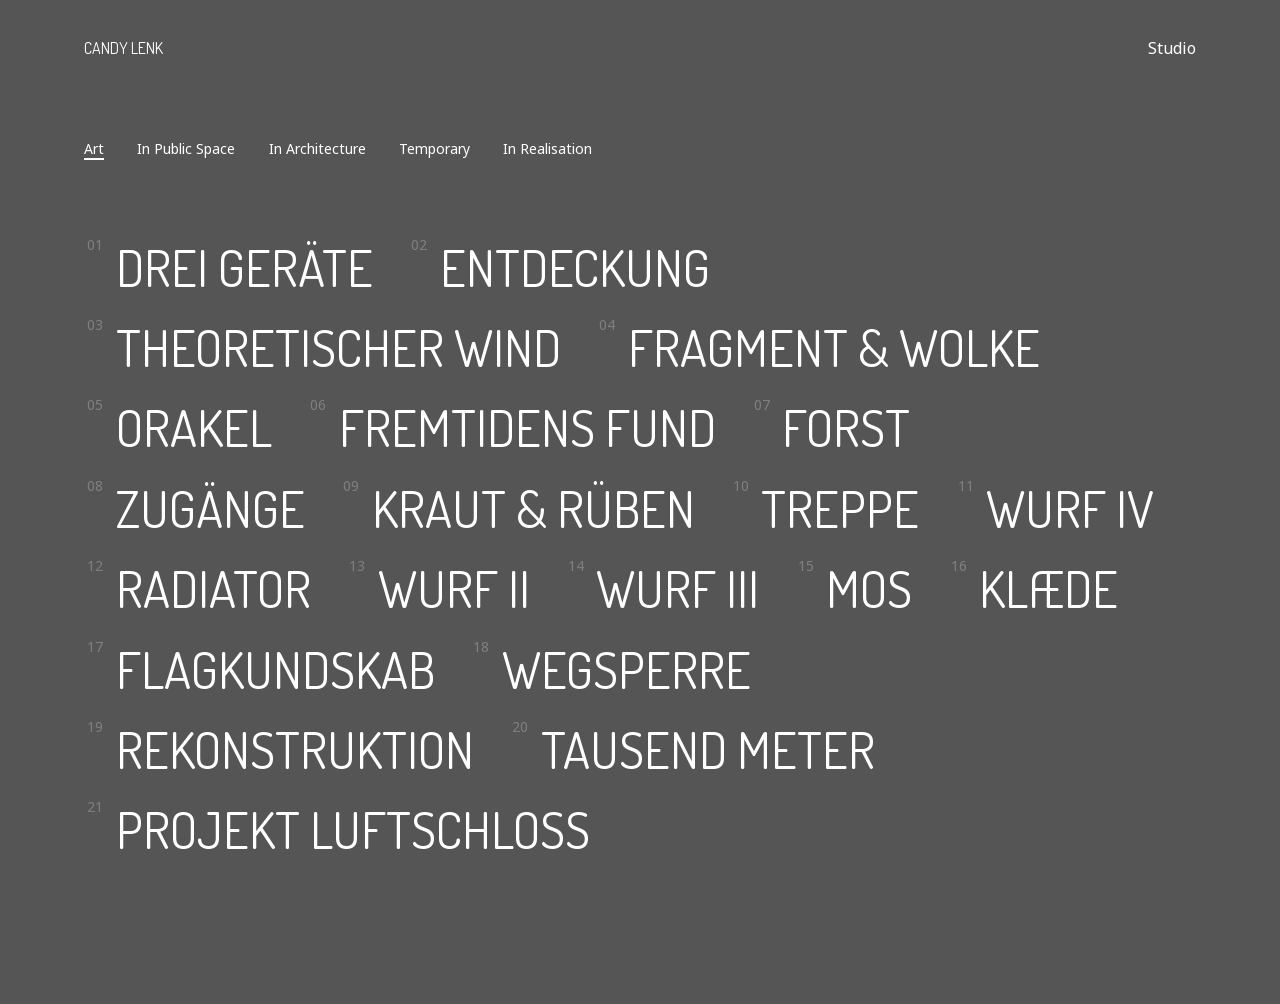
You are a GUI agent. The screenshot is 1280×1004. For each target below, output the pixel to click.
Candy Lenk (123, 48)
